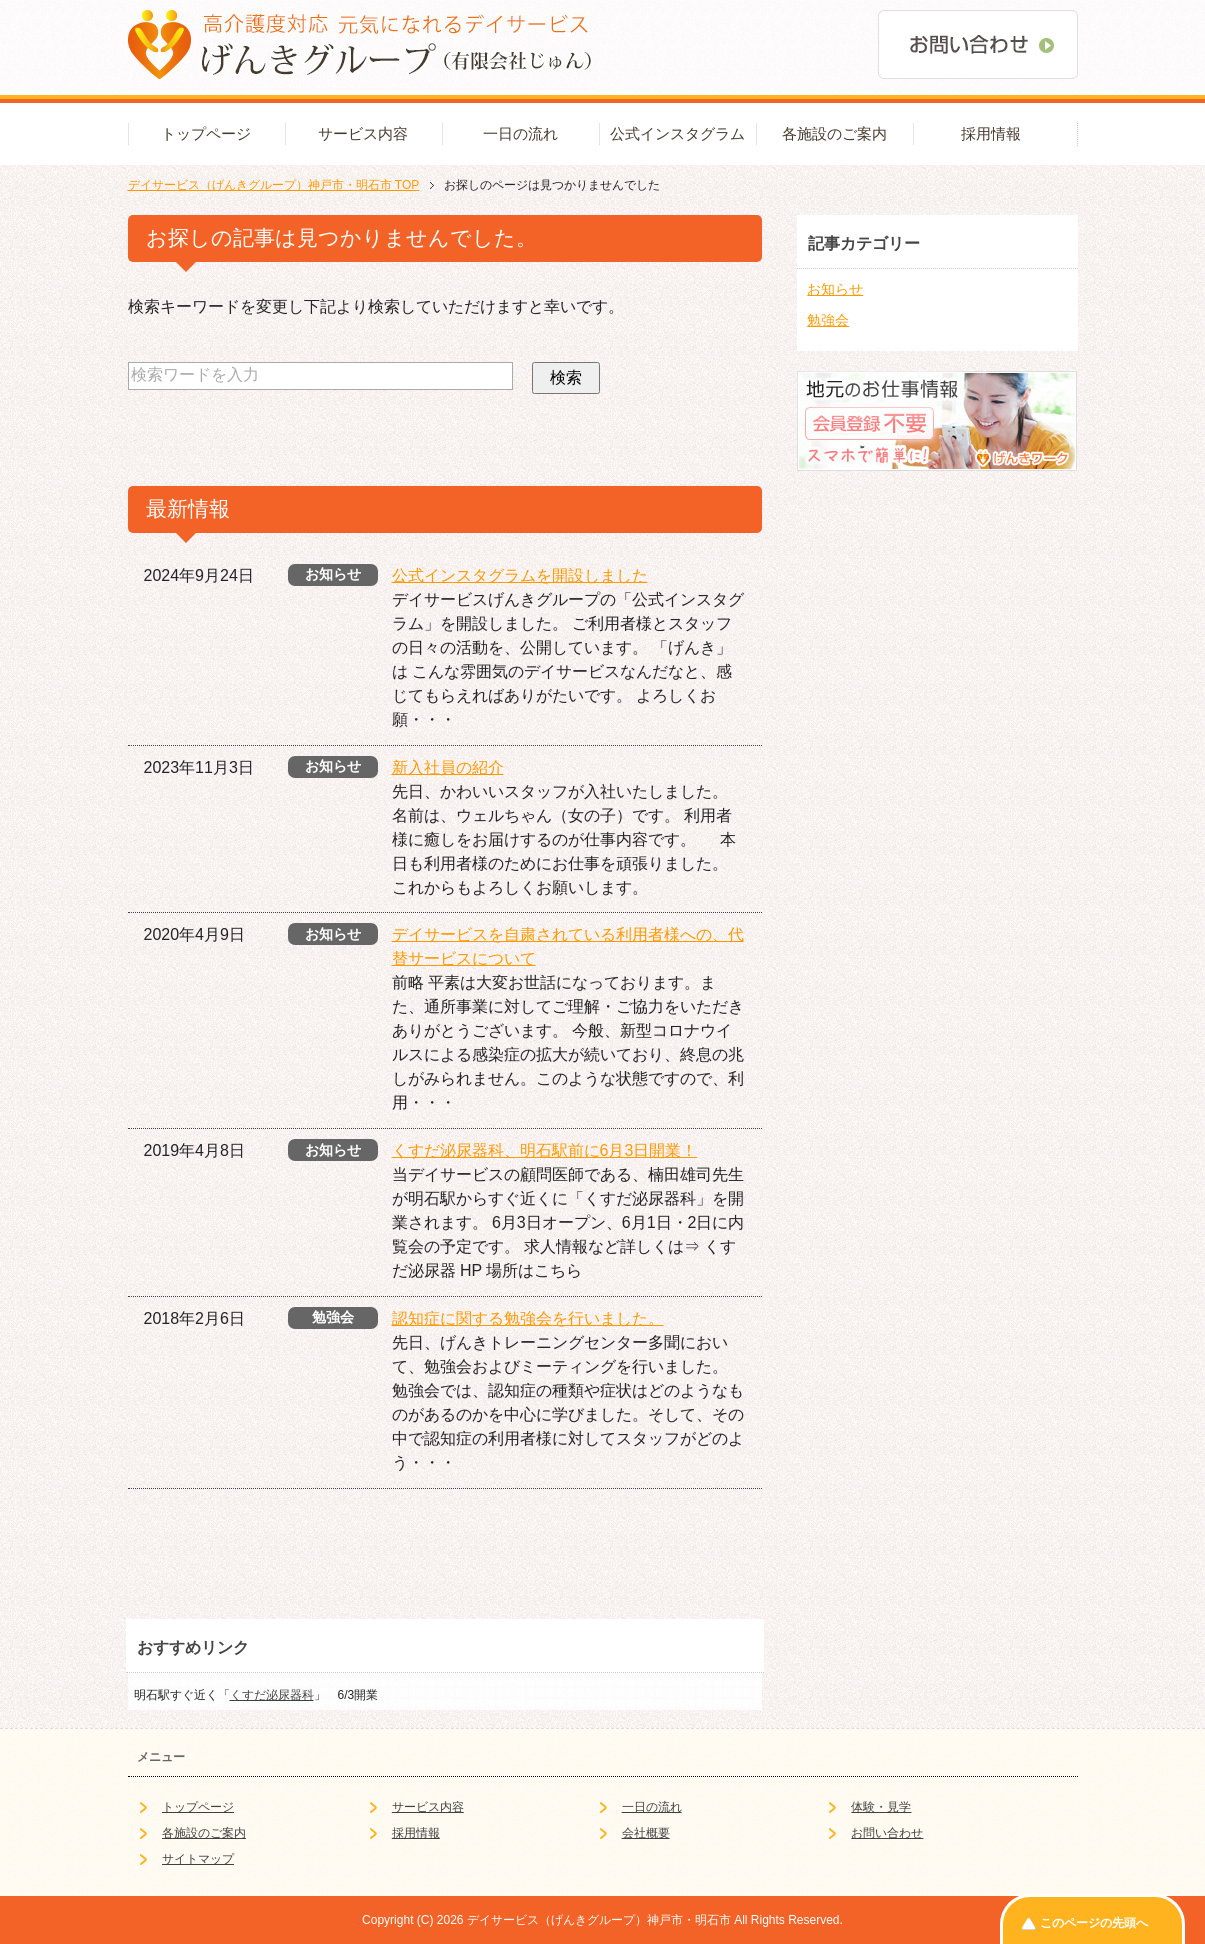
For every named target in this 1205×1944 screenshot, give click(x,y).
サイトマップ (198, 1859)
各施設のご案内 (834, 134)
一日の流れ (520, 134)
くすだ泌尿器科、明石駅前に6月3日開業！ (545, 1150)
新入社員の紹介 (448, 767)
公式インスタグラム (677, 134)
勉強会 (828, 320)
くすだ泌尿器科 (272, 1695)
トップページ (206, 134)
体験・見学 (881, 1807)
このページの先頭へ (1094, 1923)
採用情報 (991, 134)
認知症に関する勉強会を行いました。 (528, 1318)
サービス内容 (363, 134)
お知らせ (835, 289)
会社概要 (646, 1833)
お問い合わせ (887, 1833)
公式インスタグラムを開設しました (520, 575)
